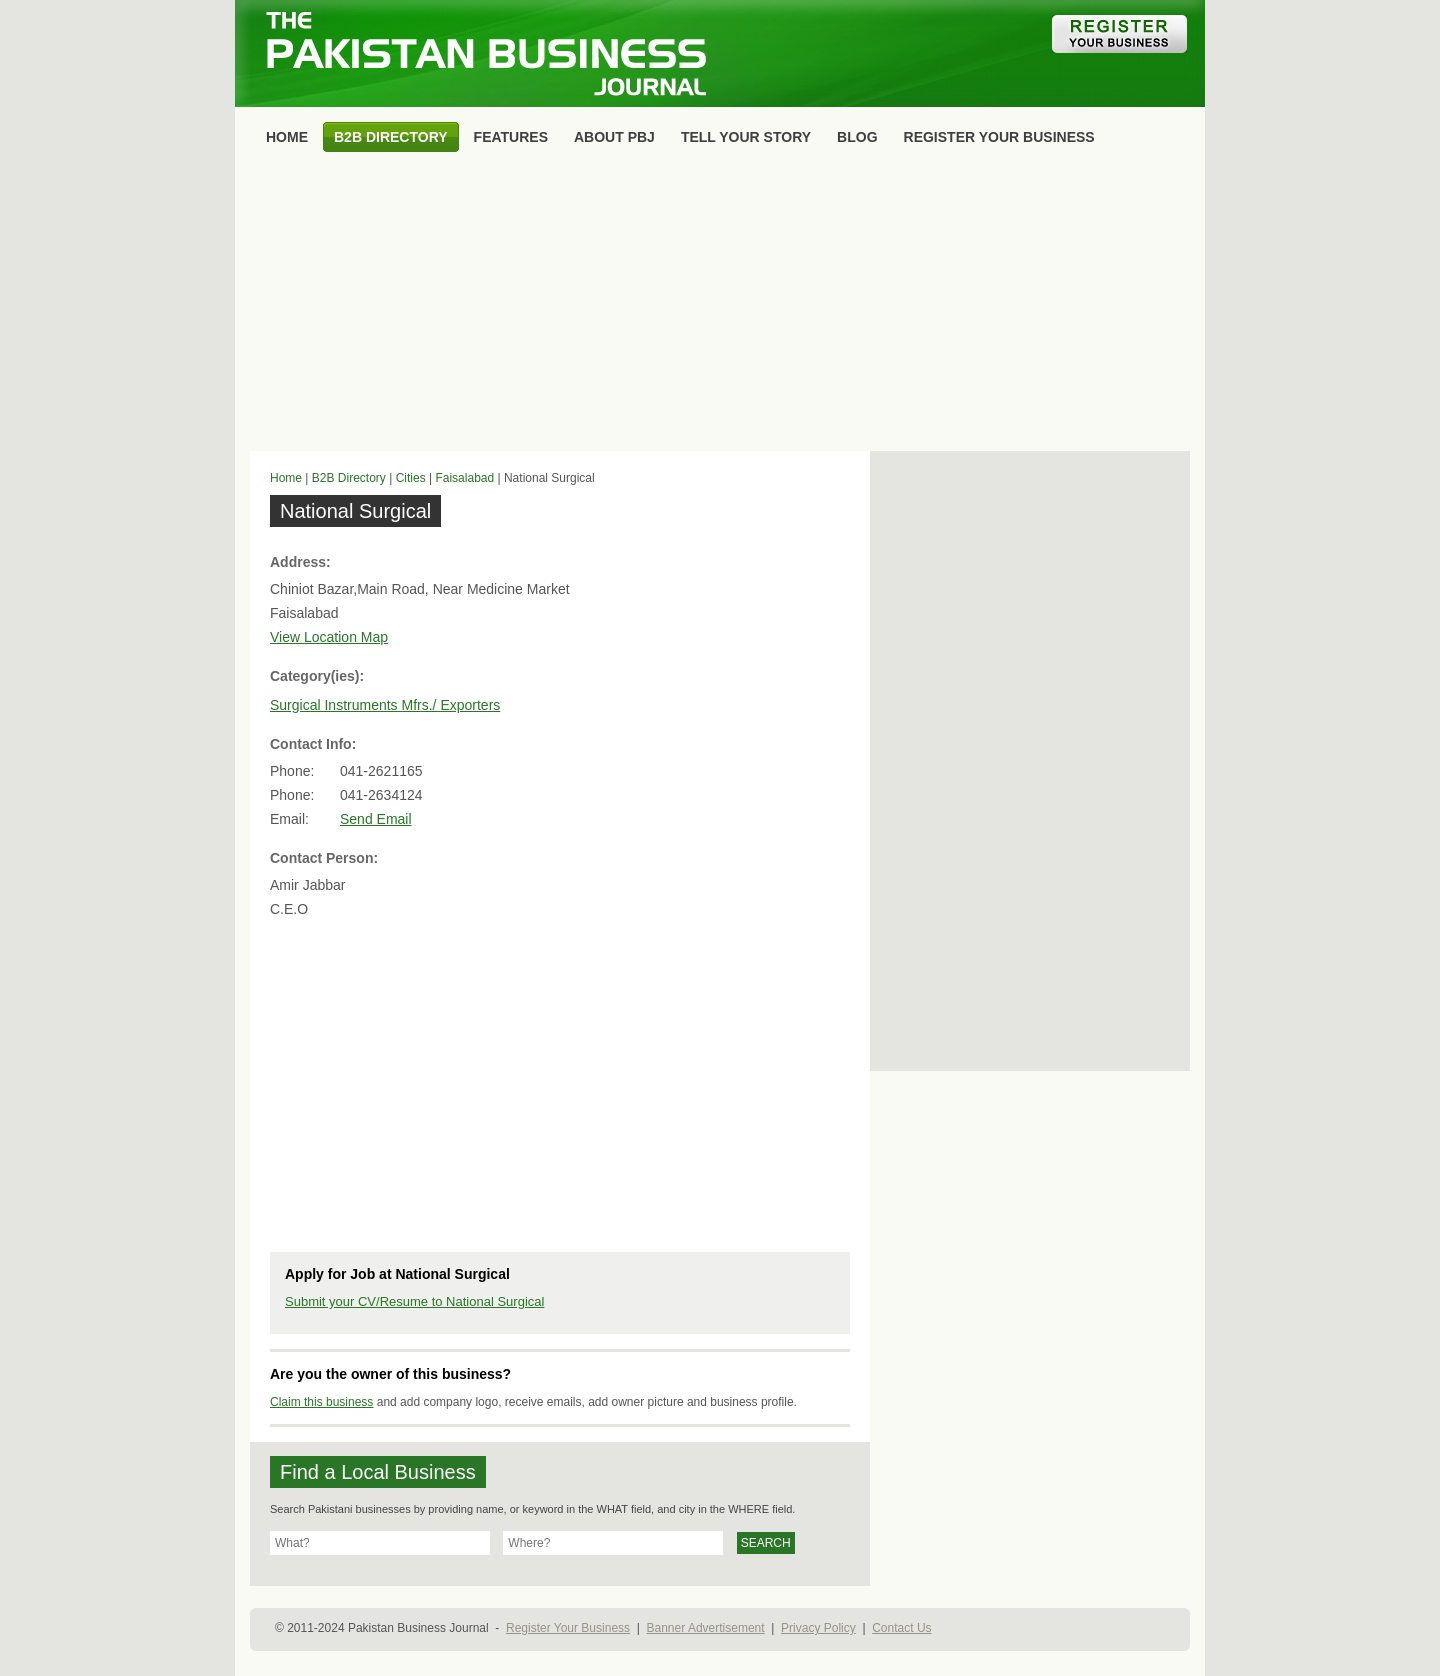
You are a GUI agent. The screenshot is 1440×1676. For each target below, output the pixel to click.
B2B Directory (349, 478)
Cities (411, 478)
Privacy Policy (818, 1628)
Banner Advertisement (706, 1628)
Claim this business (321, 1402)
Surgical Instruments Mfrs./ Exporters (385, 705)
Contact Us (901, 1628)
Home (286, 478)
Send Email (376, 819)
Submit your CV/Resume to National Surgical (414, 1301)
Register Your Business (568, 1628)
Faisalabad (464, 478)
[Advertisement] (720, 306)
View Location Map (329, 637)
